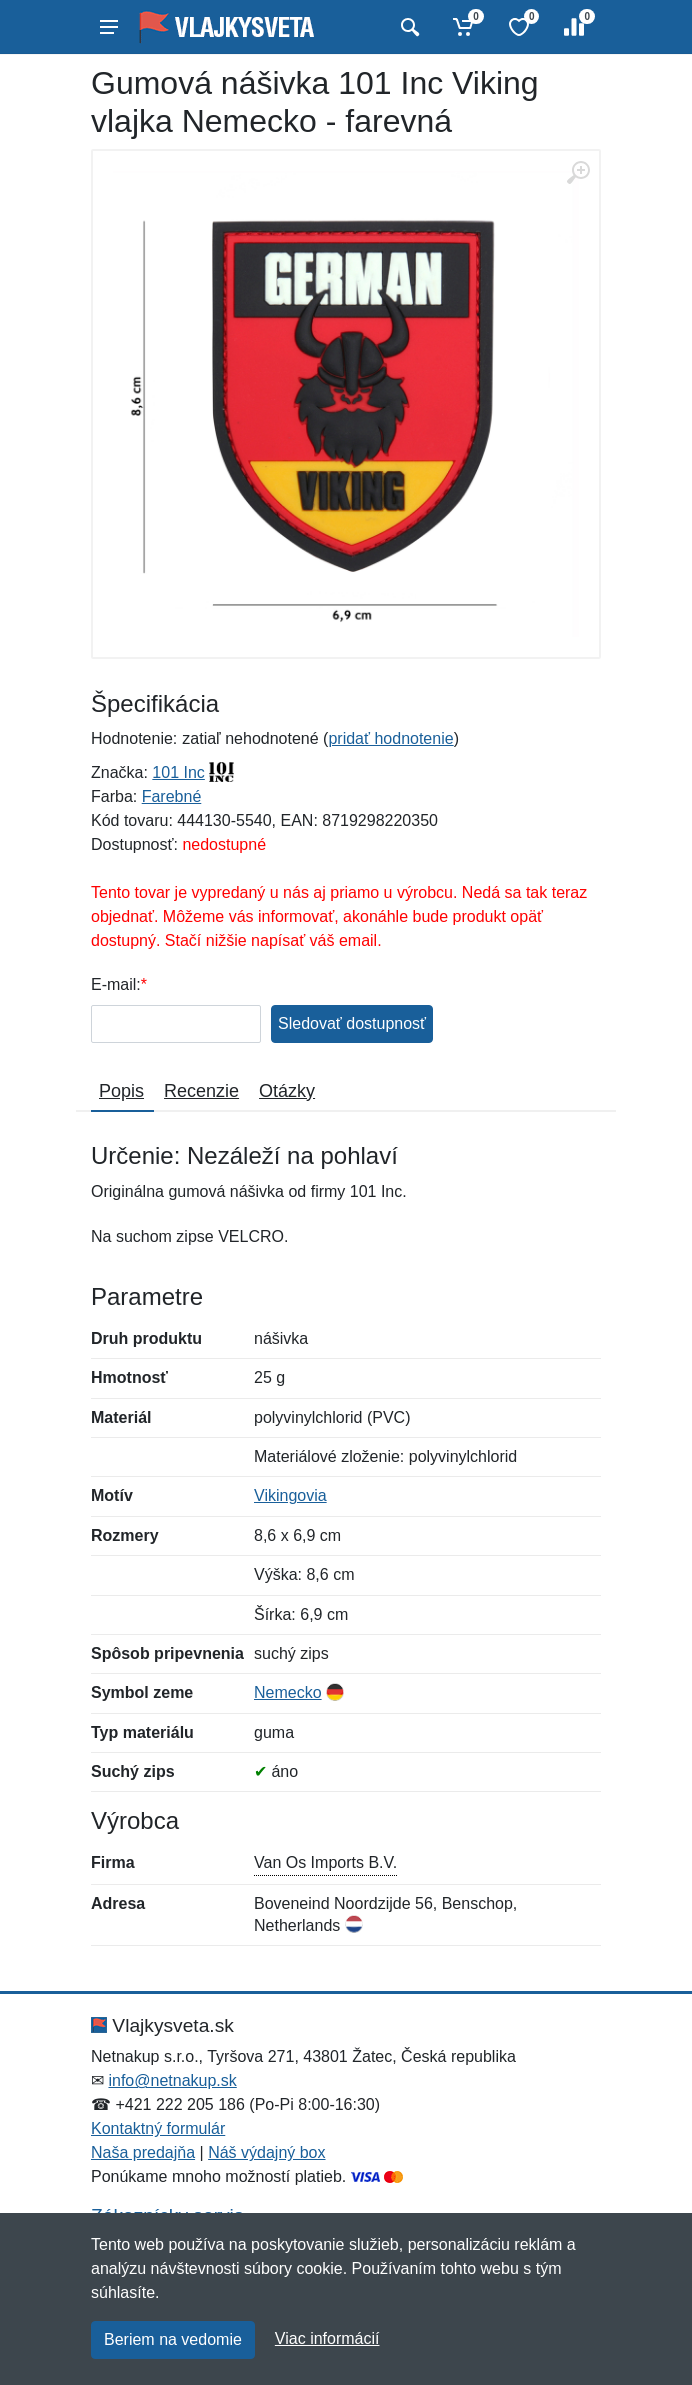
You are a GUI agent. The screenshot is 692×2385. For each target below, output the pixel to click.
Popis (121, 1091)
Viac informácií (327, 2338)
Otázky (287, 1091)
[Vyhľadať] (407, 27)
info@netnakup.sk (172, 2080)
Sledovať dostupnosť (352, 1023)
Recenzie (201, 1091)
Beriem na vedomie (173, 2339)
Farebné (172, 796)
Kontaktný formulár (158, 2128)
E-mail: (116, 984)
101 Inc (178, 772)
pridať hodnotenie (390, 738)
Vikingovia (290, 1495)
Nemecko (288, 1692)
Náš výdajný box (266, 2152)
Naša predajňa (143, 2152)
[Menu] (109, 27)
